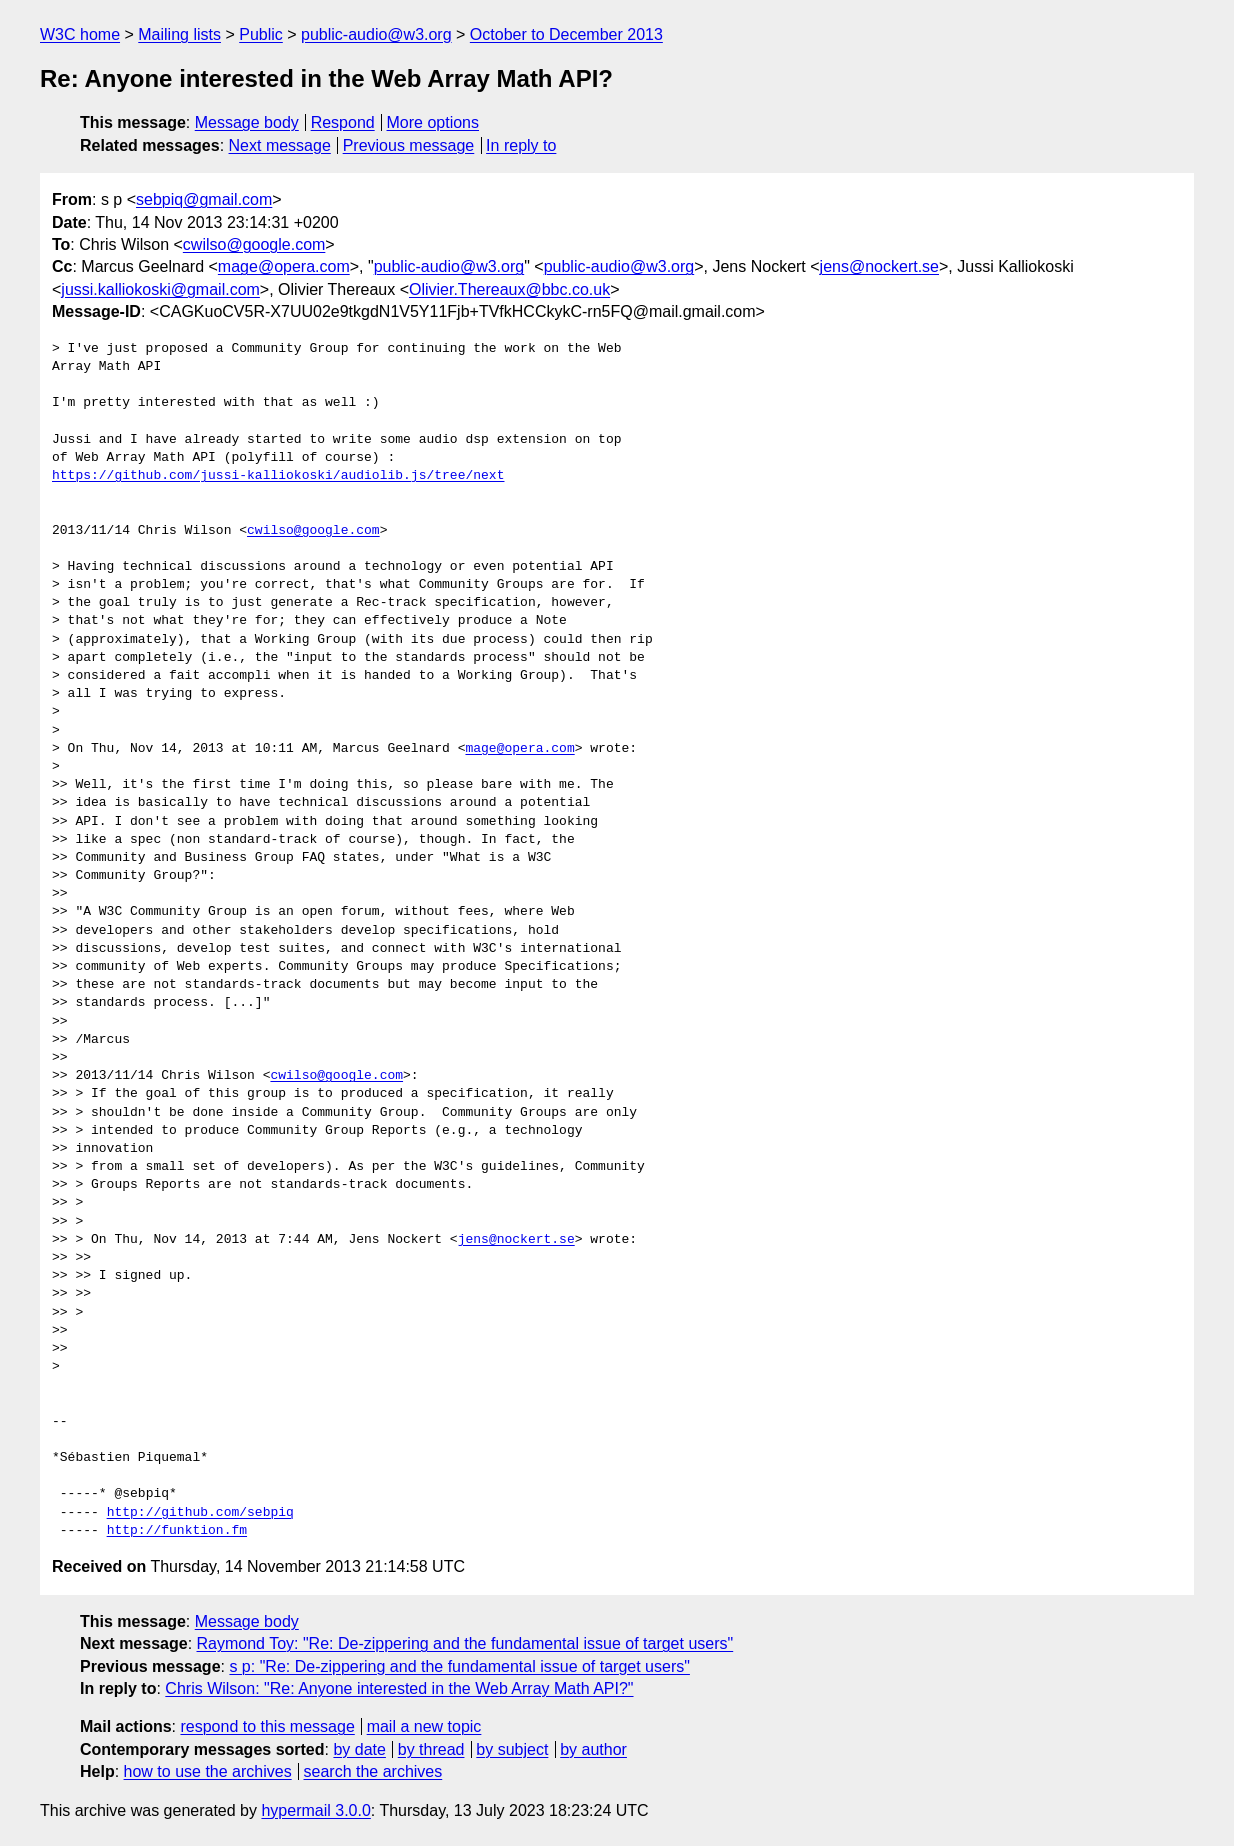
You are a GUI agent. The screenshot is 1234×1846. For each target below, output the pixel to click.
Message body (247, 122)
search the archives (373, 1771)
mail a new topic (424, 1726)
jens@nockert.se (879, 266)
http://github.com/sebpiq (200, 1513)
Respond (343, 122)
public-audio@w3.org (376, 34)
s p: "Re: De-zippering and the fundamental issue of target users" (459, 1666)
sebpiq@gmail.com (204, 199)
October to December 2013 (566, 34)
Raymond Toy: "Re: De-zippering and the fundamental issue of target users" (465, 1643)
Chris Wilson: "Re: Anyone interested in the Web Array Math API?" (399, 1688)
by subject (512, 1749)
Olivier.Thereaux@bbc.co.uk (509, 289)
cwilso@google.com (254, 244)
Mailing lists (179, 34)
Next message (280, 145)
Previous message (409, 145)
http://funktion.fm (177, 1531)
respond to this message (267, 1726)
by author (593, 1749)
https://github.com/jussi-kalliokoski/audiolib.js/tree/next (278, 476)
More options (433, 122)
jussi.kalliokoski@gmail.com (160, 289)
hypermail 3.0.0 (315, 1810)
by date (359, 1749)
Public (261, 34)
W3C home (80, 34)
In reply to (521, 145)
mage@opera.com (284, 266)
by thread (431, 1749)
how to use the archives (208, 1771)
